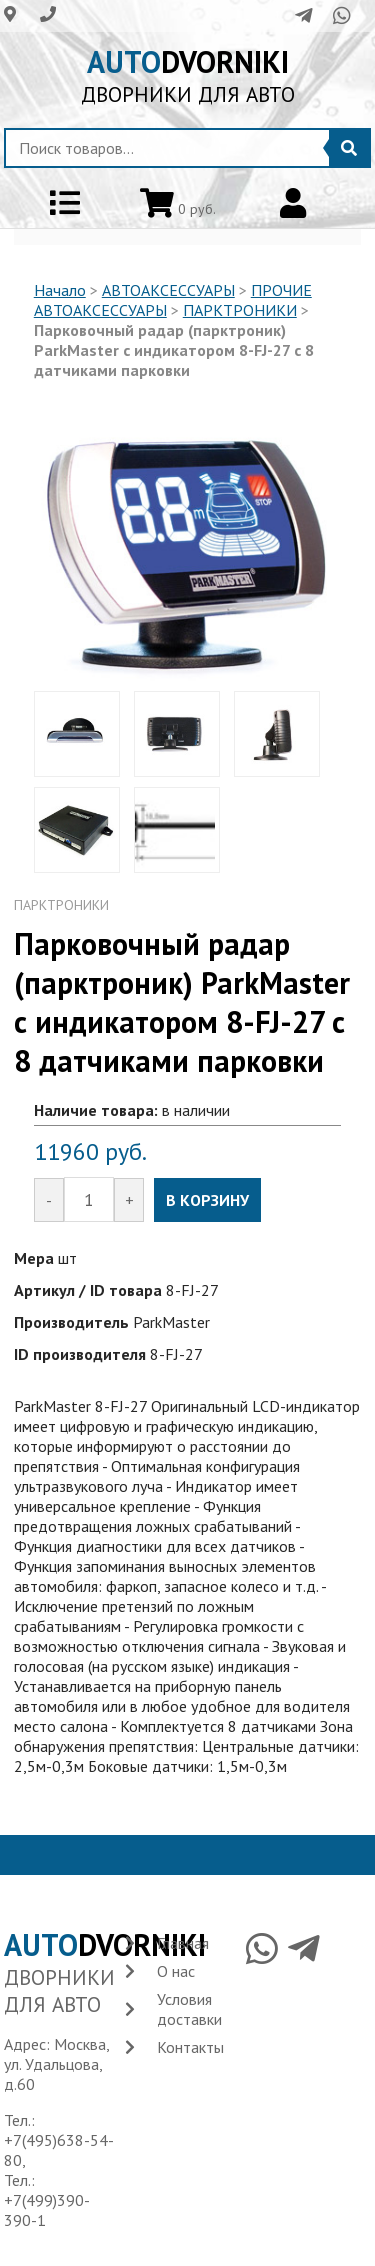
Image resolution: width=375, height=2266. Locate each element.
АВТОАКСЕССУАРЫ (168, 290)
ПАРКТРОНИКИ (240, 310)
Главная (183, 1943)
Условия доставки (189, 2009)
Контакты (190, 2047)
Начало (60, 290)
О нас (176, 1971)
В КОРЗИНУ (207, 1200)
